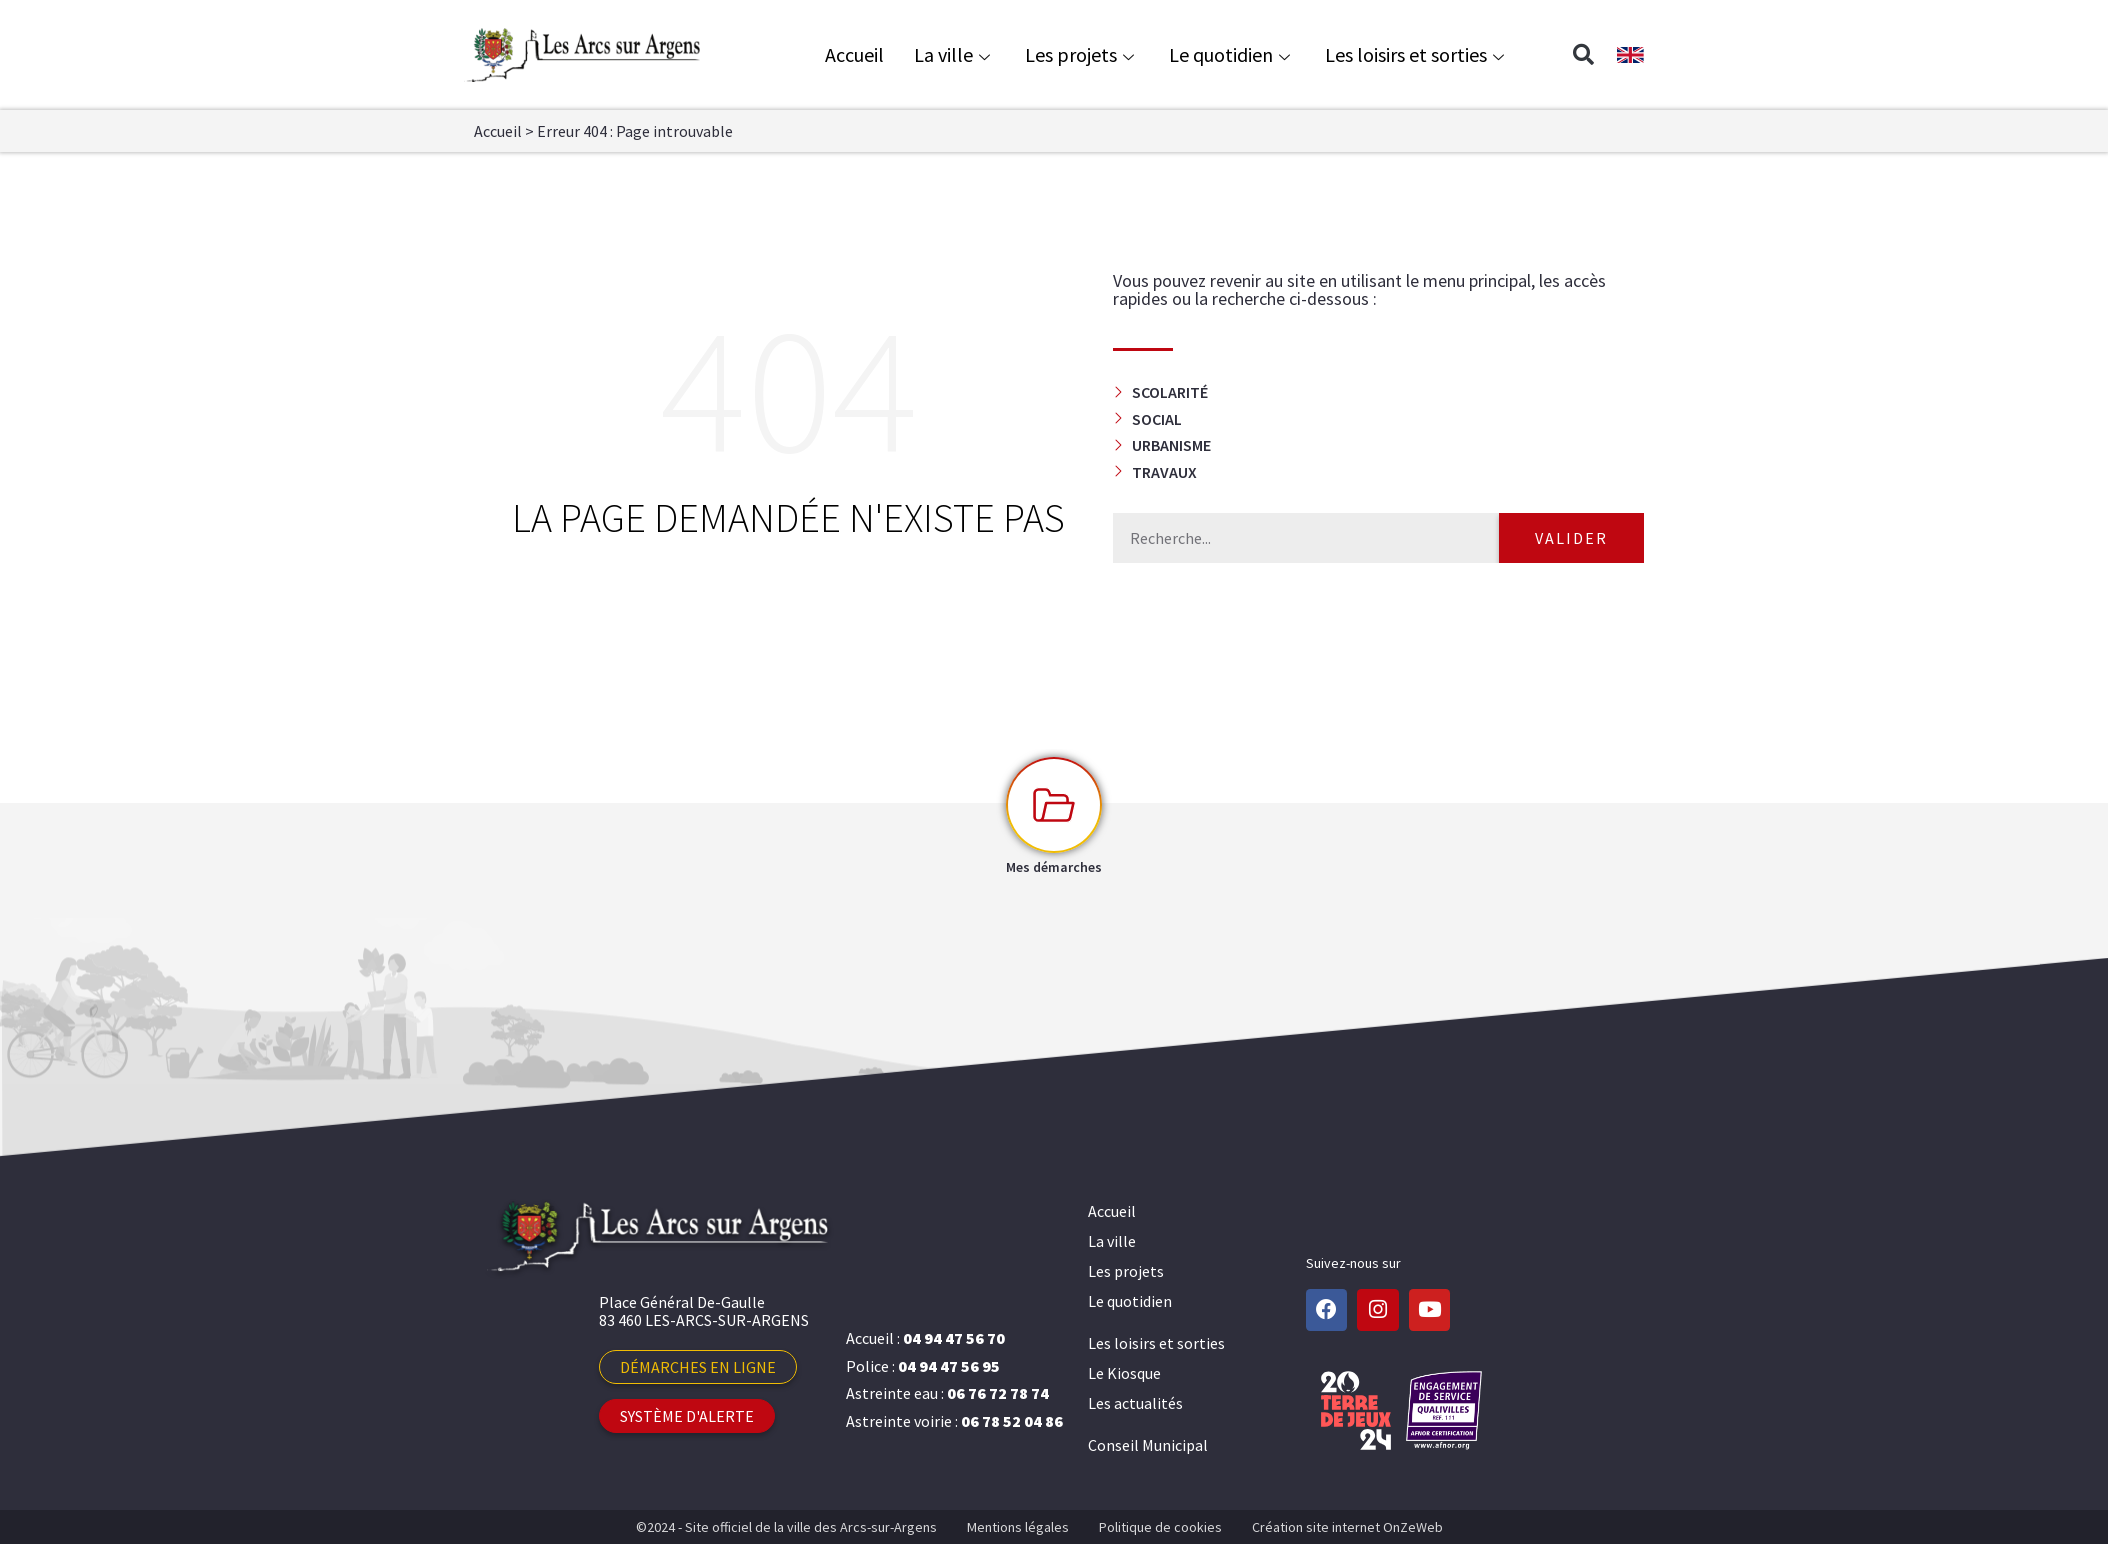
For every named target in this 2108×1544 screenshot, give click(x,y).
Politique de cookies (1160, 1527)
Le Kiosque (1124, 1373)
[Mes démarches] (1054, 805)
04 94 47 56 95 (949, 1366)
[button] (1583, 55)
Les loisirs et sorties (1417, 54)
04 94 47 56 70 (954, 1338)
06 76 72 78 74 (998, 1393)
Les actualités (1135, 1403)
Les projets (1082, 54)
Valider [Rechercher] (1571, 538)
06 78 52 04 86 (1012, 1421)
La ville (954, 54)
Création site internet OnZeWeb (1347, 1527)
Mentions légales (1018, 1527)
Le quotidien (1232, 54)
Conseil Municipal (1148, 1445)
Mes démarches (1054, 867)
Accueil (854, 54)
